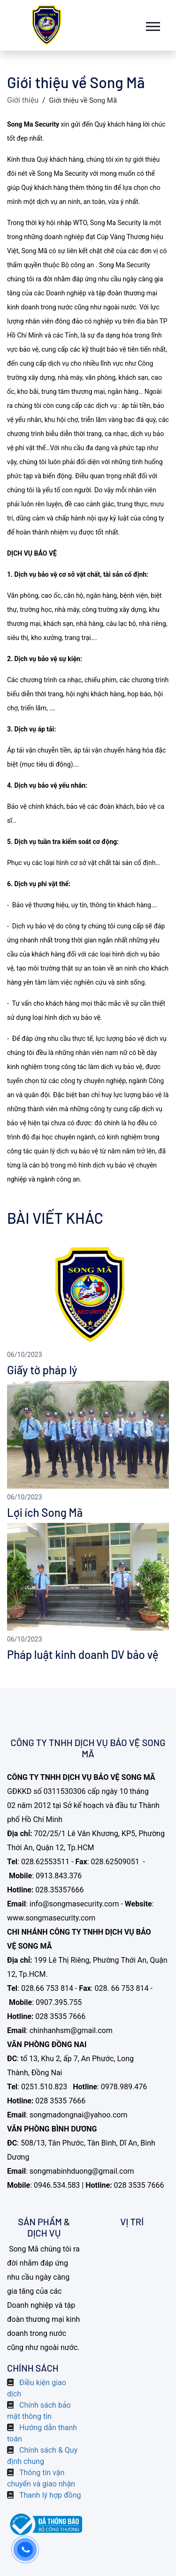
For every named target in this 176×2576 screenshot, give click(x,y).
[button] (152, 24)
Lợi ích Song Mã (45, 1512)
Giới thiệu (22, 100)
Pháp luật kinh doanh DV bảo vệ (83, 1654)
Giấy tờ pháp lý (42, 1370)
